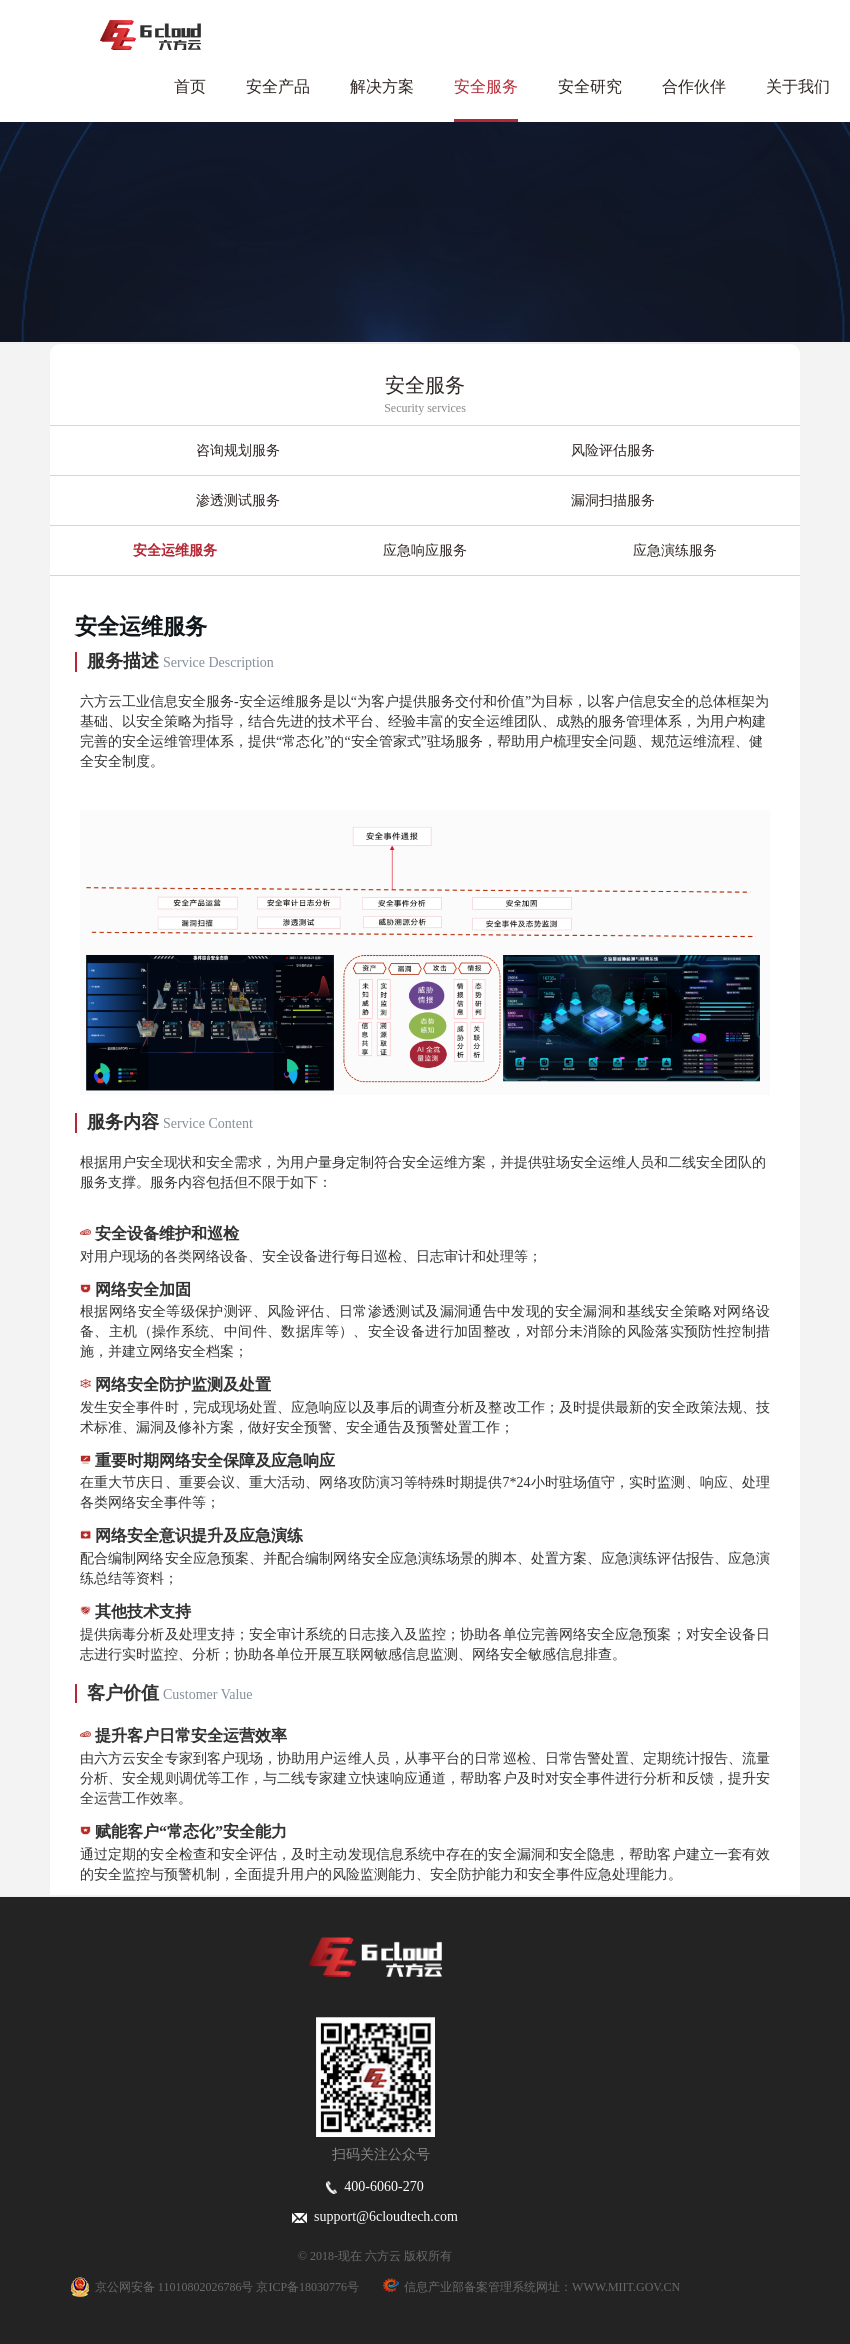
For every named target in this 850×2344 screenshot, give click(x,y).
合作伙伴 (694, 86)
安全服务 (486, 86)
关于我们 (798, 86)
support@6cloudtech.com (375, 2216)
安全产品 (278, 86)
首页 (190, 86)
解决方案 (382, 86)
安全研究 (590, 86)
